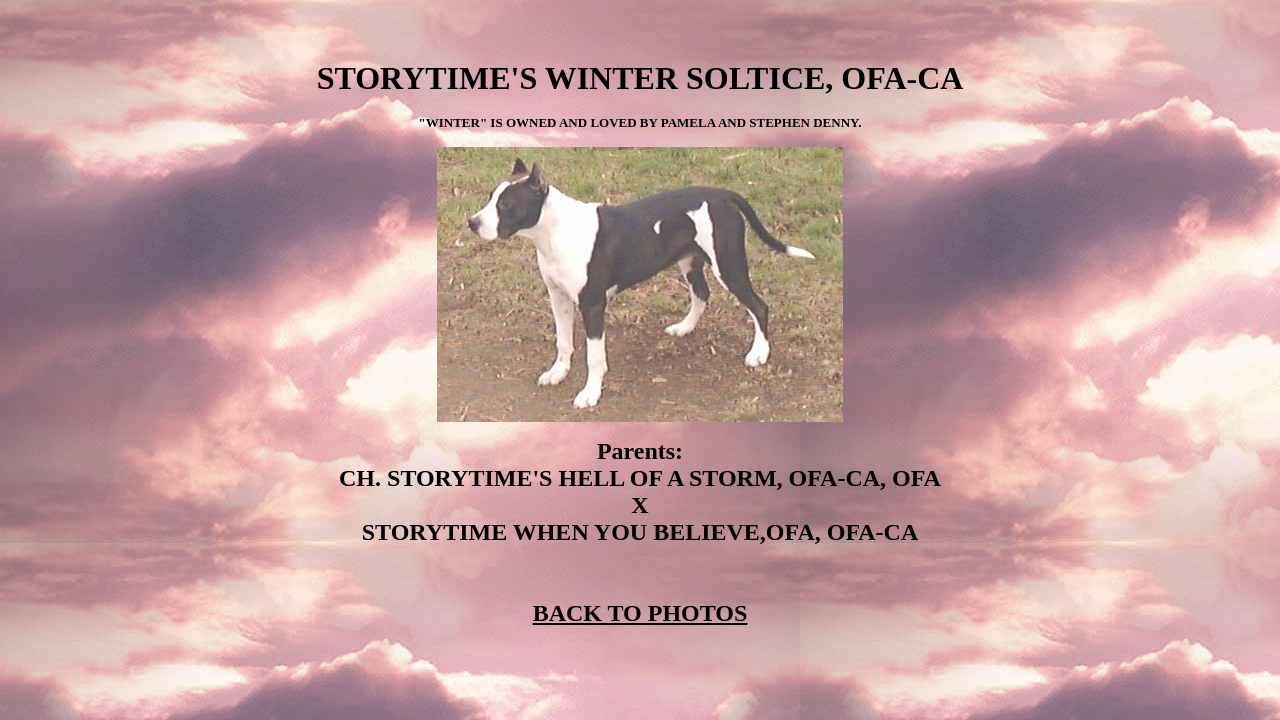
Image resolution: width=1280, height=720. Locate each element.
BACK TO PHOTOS (640, 613)
